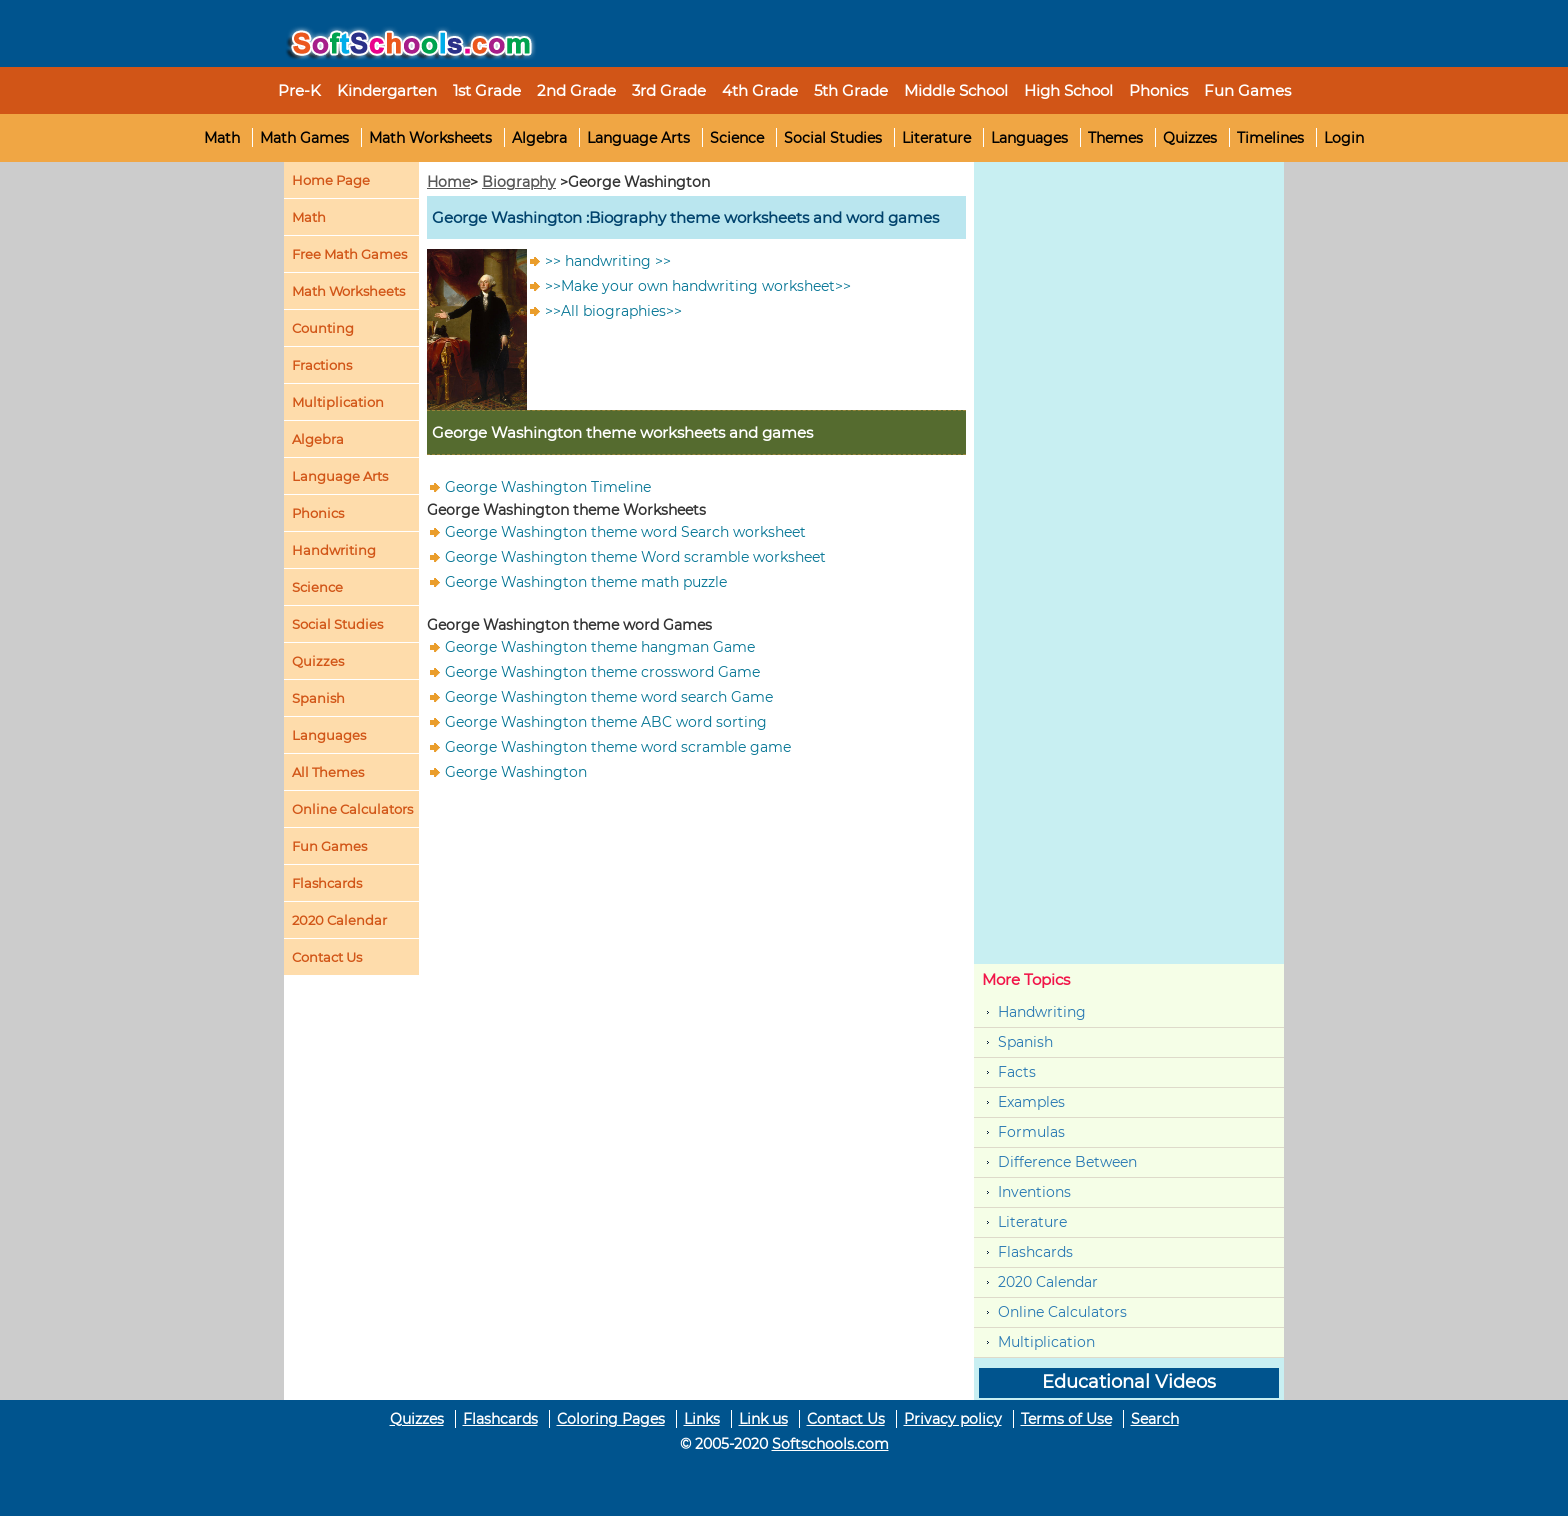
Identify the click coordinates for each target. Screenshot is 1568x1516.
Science (737, 138)
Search (1155, 1419)
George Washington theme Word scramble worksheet (635, 557)
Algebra (539, 138)
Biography (519, 182)
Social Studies (833, 138)
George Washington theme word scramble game (618, 747)
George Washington (516, 772)
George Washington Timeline (548, 487)
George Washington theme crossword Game (602, 672)
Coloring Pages (611, 1419)
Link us (763, 1419)
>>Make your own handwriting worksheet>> (698, 286)
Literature (936, 138)
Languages (1029, 138)
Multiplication (338, 402)
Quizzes (1190, 138)
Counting (323, 328)
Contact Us (846, 1419)
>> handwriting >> (608, 261)
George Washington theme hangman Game (600, 647)
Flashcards (1035, 1252)
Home (448, 182)
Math (222, 138)
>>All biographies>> (613, 311)
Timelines (1270, 138)
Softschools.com (830, 1444)
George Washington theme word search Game (609, 697)
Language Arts (638, 138)
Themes (1115, 138)
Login (1344, 138)
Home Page (331, 180)
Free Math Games (349, 254)
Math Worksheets (430, 138)
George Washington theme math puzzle (586, 582)
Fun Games (1247, 90)
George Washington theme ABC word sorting (606, 722)
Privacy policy (953, 1419)
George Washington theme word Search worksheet (625, 532)
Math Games (304, 138)
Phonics (318, 513)
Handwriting (334, 550)
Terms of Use (1066, 1419)
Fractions (322, 365)
